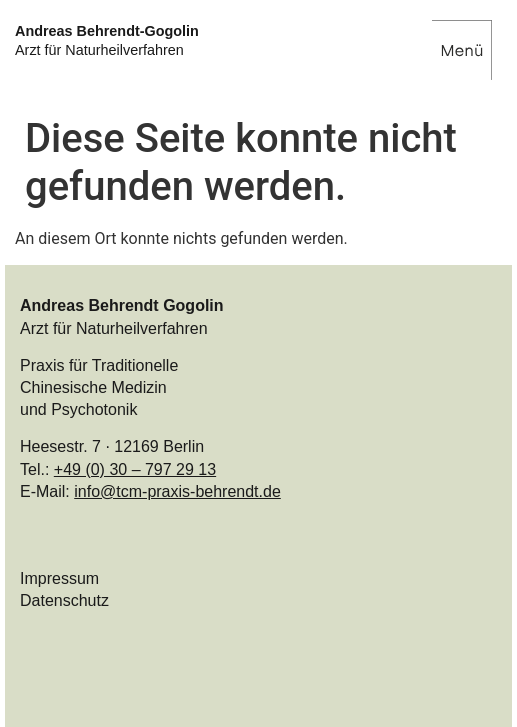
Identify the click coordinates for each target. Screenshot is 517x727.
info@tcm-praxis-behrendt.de (177, 491)
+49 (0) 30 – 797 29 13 (135, 469)
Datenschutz (64, 600)
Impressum (59, 578)
